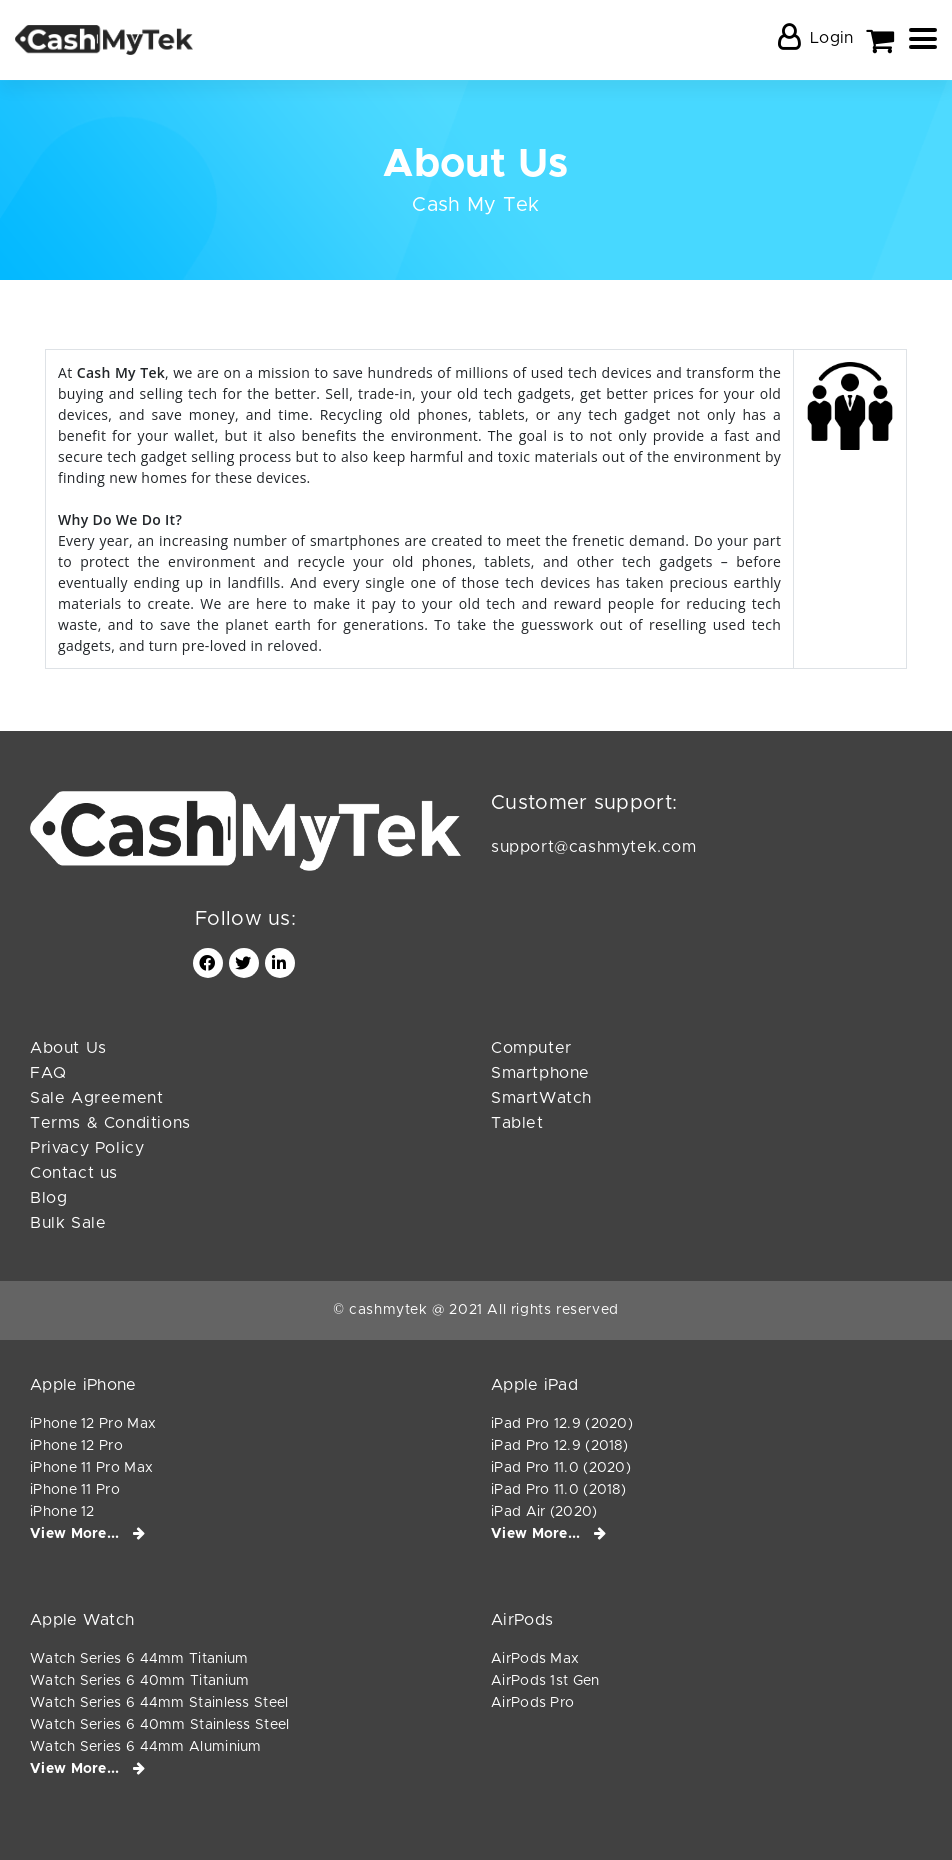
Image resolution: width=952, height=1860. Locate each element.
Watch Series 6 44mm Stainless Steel (159, 1703)
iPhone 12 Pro (76, 1446)
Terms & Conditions (110, 1123)
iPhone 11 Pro (75, 1490)
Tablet (517, 1123)
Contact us (74, 1173)
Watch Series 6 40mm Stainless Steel (160, 1725)
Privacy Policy (87, 1148)
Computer (531, 1048)
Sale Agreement (96, 1098)
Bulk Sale (68, 1223)
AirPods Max (535, 1659)
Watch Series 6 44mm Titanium (139, 1659)
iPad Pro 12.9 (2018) (559, 1446)
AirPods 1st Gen (545, 1681)
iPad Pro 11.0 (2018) (558, 1490)
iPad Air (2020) (544, 1512)
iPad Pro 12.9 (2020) (562, 1424)
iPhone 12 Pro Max (93, 1424)
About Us (68, 1048)
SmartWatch (541, 1098)
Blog (48, 1198)
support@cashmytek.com (594, 847)
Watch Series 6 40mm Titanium (139, 1681)
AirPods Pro (532, 1703)
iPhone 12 (62, 1512)
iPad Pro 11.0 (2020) (561, 1468)
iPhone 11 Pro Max (91, 1468)
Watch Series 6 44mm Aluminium (146, 1747)
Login (832, 38)
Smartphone (540, 1073)
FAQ (48, 1073)
